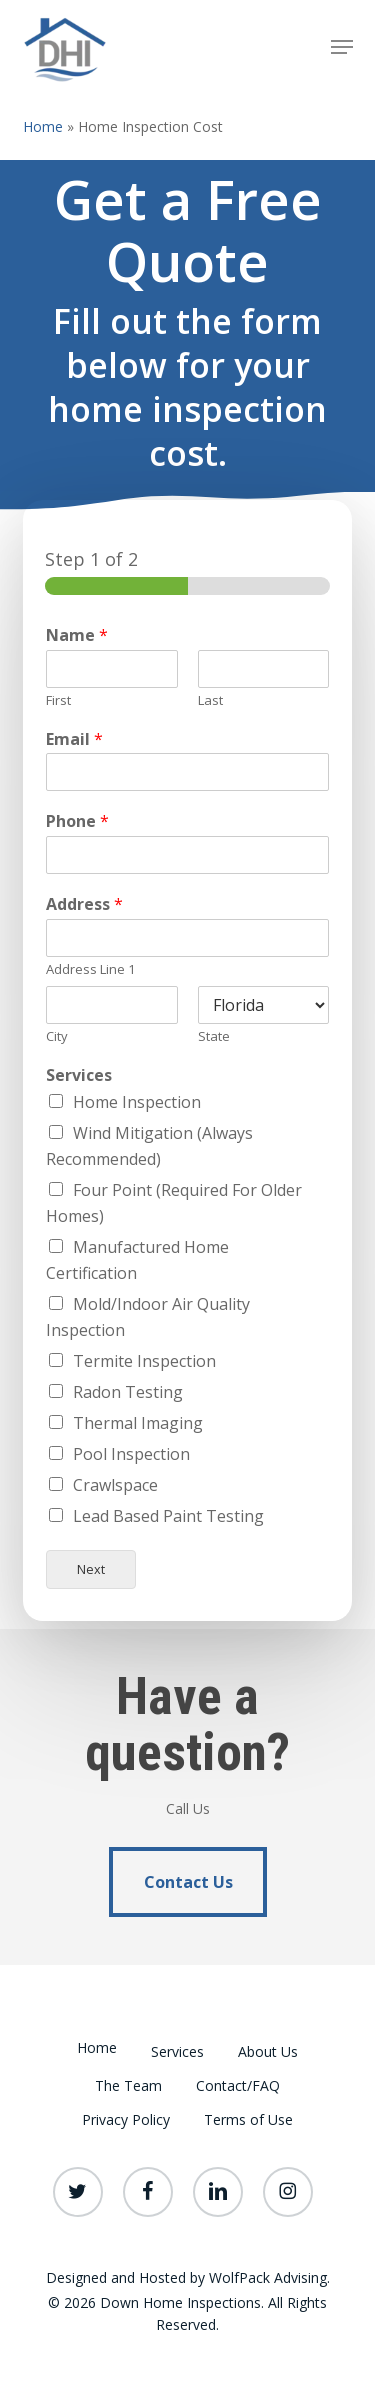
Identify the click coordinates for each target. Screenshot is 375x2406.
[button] (342, 47)
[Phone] (187, 855)
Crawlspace (115, 1485)
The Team (128, 2085)
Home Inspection (137, 1102)
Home (43, 126)
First (58, 700)
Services (79, 1075)
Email (74, 739)
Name (77, 635)
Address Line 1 (90, 969)
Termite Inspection (144, 1361)
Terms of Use (248, 2119)
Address (84, 904)
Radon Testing (128, 1392)
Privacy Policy (126, 2119)
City (57, 1036)
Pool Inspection (131, 1454)
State (214, 1036)
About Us (268, 2051)
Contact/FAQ (238, 2085)
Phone (77, 821)
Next (91, 1569)
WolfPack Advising (268, 2277)
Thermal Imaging (138, 1423)
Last (210, 700)
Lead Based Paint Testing (168, 1516)
